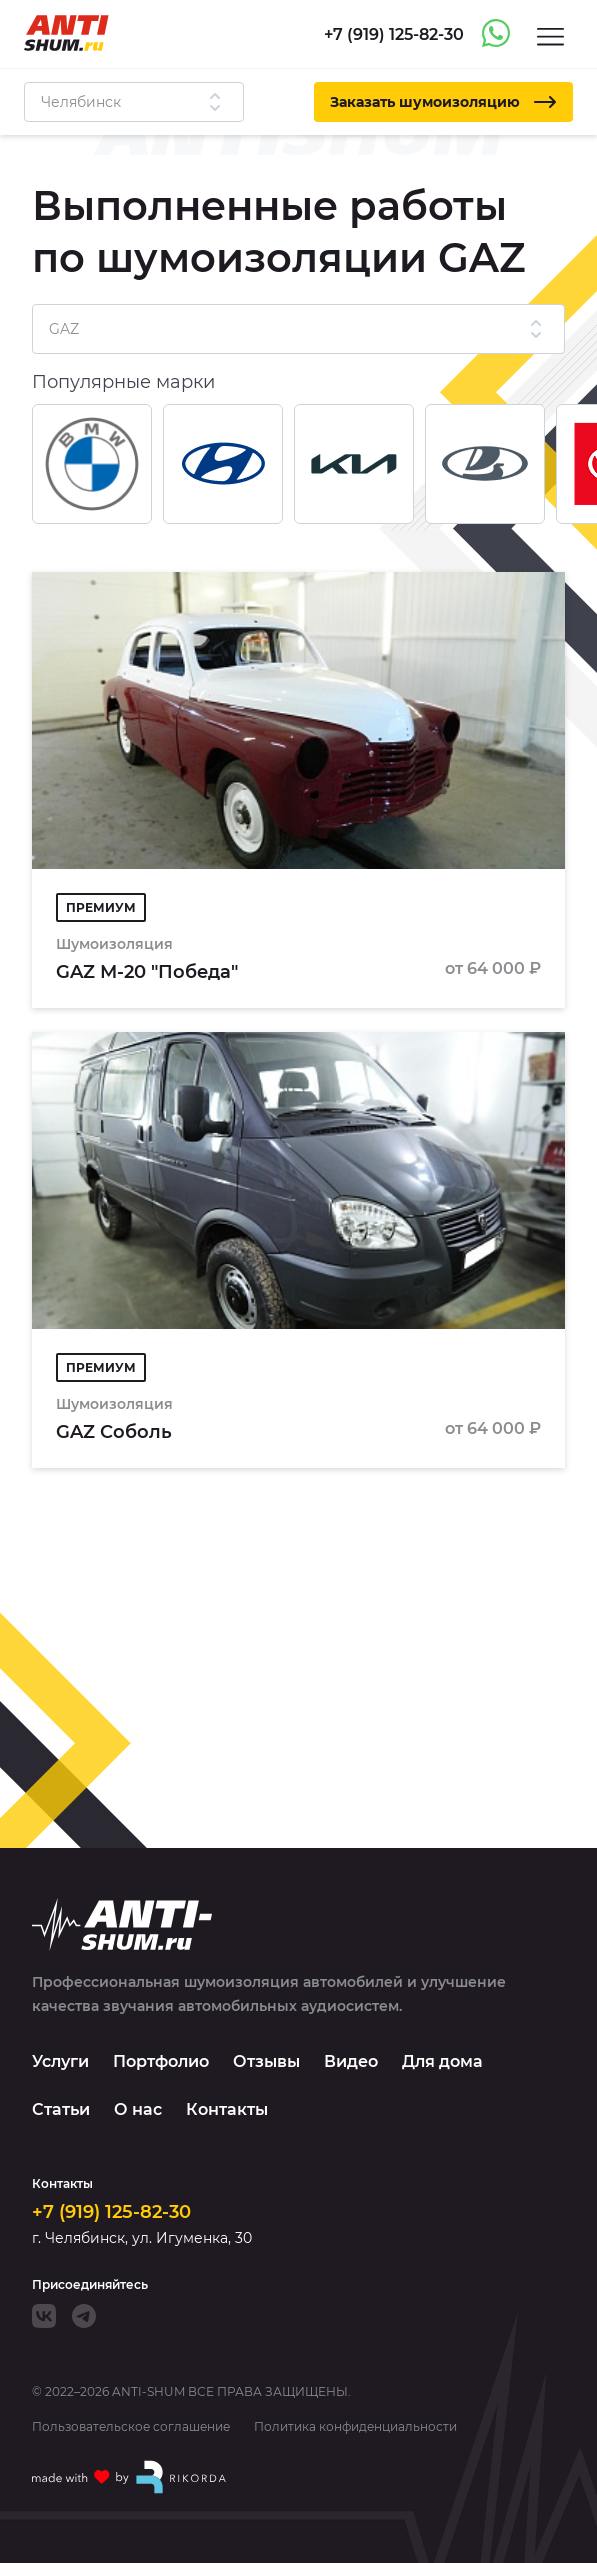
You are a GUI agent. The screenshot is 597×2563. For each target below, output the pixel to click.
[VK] (44, 2316)
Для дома (442, 2061)
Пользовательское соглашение (131, 2427)
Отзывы (266, 2061)
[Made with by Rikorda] (130, 2477)
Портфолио (161, 2061)
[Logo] (66, 33)
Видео (351, 2061)
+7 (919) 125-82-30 (111, 2212)
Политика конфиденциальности (355, 2427)
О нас (138, 2109)
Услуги (60, 2061)
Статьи (61, 2109)
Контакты (227, 2109)
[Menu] (550, 35)
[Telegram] (84, 2316)
